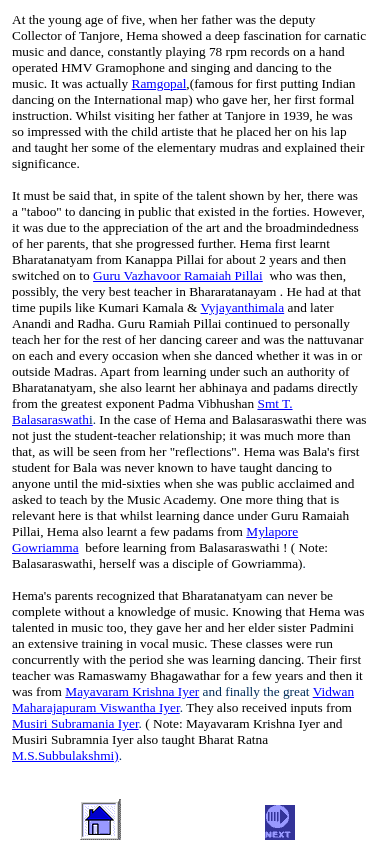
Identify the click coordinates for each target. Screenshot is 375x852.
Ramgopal (159, 83)
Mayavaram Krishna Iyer (132, 691)
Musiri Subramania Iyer (75, 723)
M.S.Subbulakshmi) (65, 755)
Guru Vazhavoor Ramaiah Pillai (178, 275)
